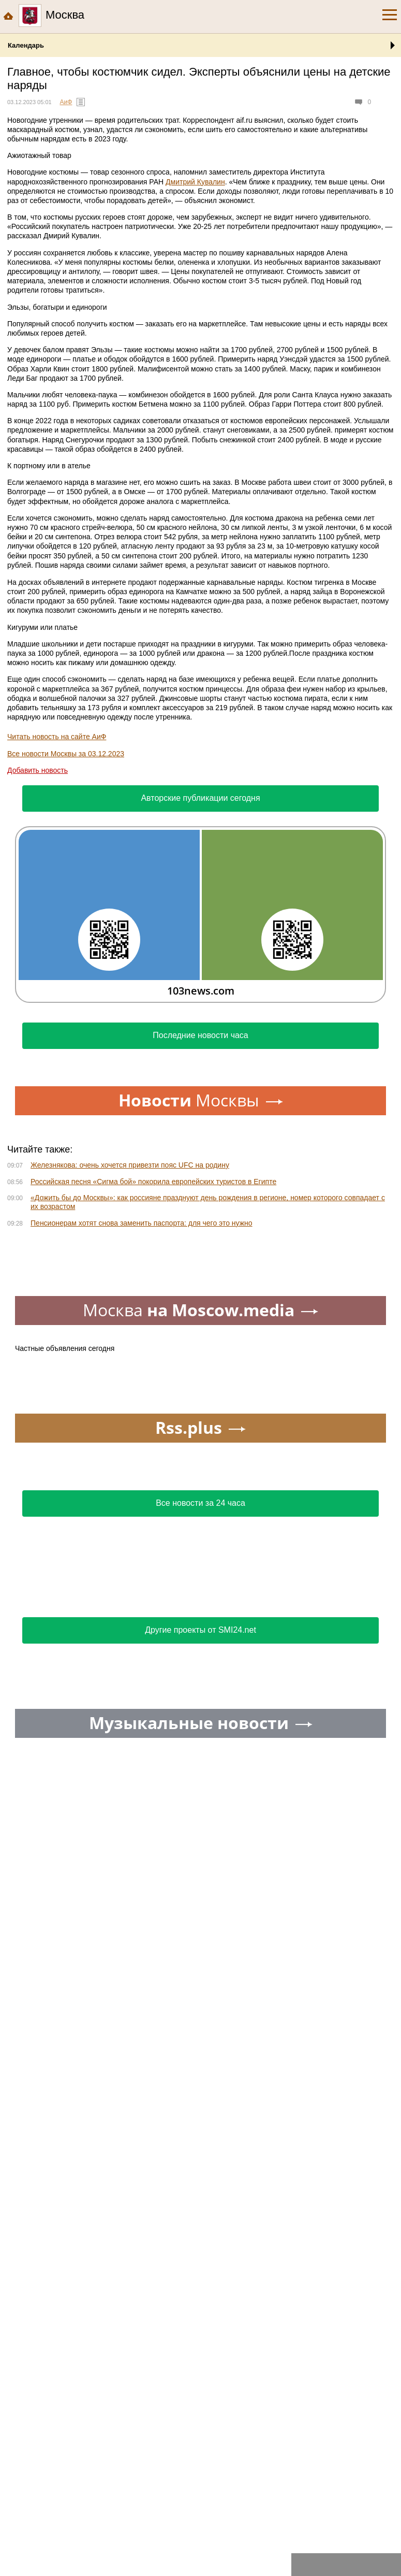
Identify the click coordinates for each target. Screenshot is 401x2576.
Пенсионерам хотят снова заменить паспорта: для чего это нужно (142, 1223)
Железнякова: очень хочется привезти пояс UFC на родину (130, 1165)
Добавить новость (37, 770)
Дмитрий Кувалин (195, 182)
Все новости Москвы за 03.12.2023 (65, 754)
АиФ (66, 102)
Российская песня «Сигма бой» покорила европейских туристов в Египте (153, 1181)
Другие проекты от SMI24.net (200, 1629)
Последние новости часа (200, 1035)
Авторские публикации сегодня (200, 798)
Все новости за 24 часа (200, 1503)
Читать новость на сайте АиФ (56, 736)
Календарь (26, 45)
